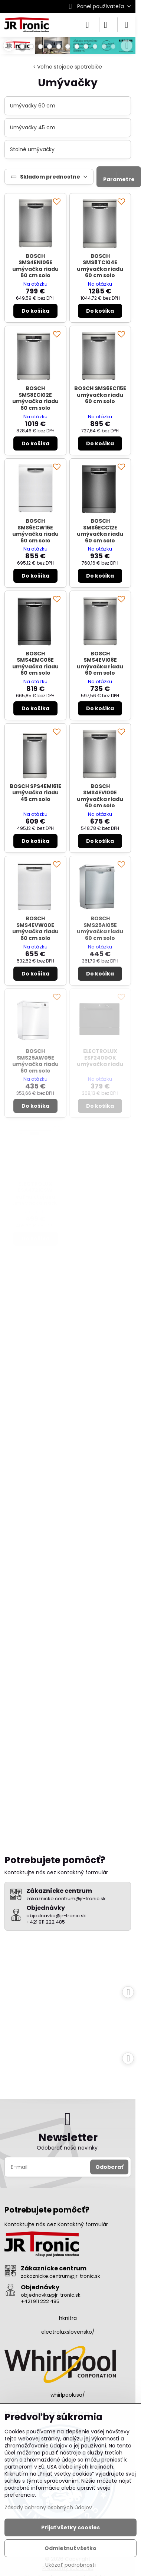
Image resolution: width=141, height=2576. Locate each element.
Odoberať (109, 2167)
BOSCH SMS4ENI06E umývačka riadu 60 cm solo (35, 265)
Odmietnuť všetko (70, 2548)
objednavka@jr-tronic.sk (51, 2295)
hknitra (68, 2318)
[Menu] (126, 24)
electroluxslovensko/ (68, 2332)
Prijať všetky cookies (70, 2527)
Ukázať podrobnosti (70, 2565)
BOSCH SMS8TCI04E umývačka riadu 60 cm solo (100, 265)
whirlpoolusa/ (67, 2395)
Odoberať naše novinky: (68, 2147)
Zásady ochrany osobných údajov (48, 2507)
